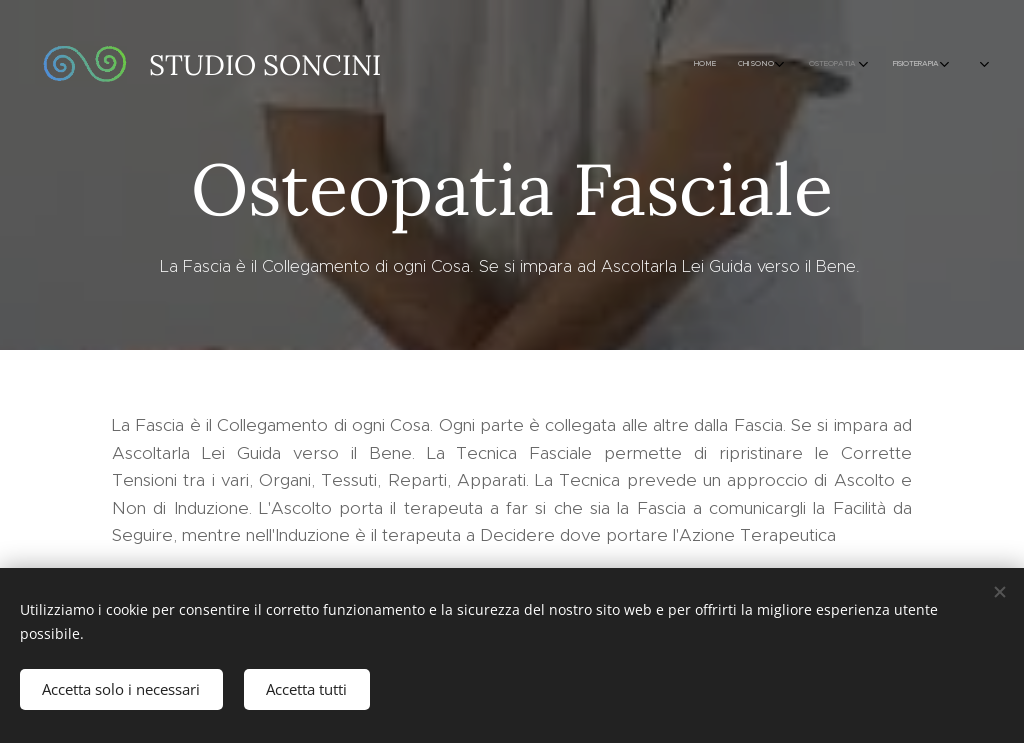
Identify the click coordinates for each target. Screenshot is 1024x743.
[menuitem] (581, 65)
